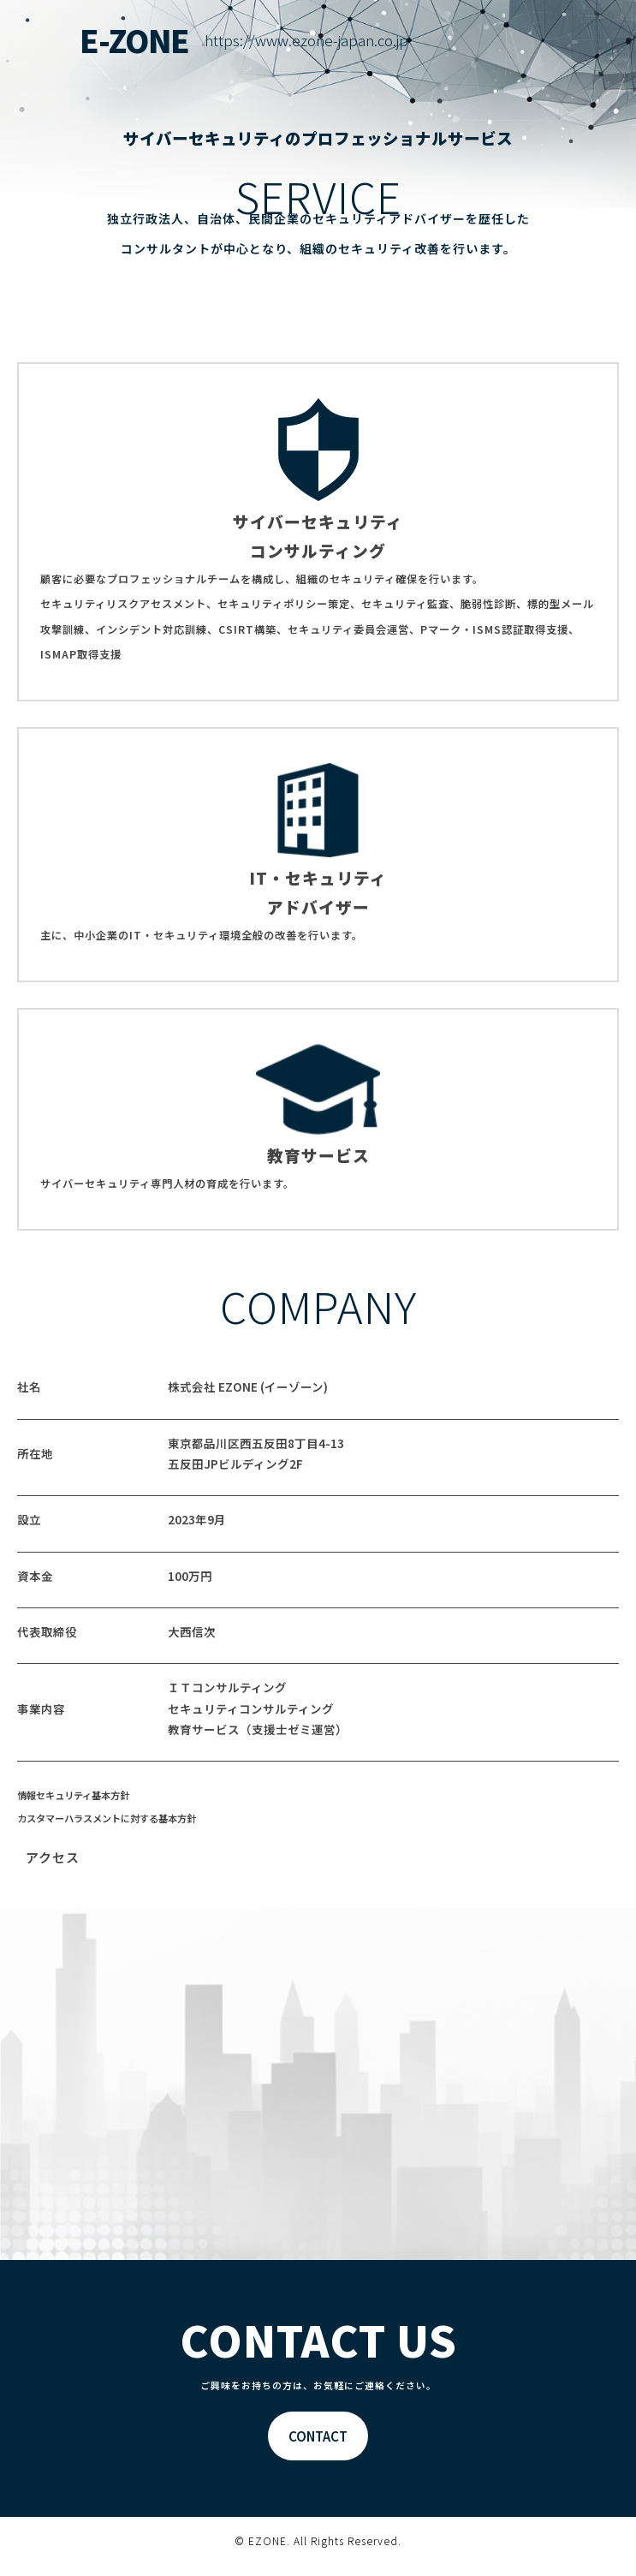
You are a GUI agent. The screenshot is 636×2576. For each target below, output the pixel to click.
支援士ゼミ (282, 1729)
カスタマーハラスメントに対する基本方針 (106, 1818)
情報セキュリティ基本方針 (73, 1795)
